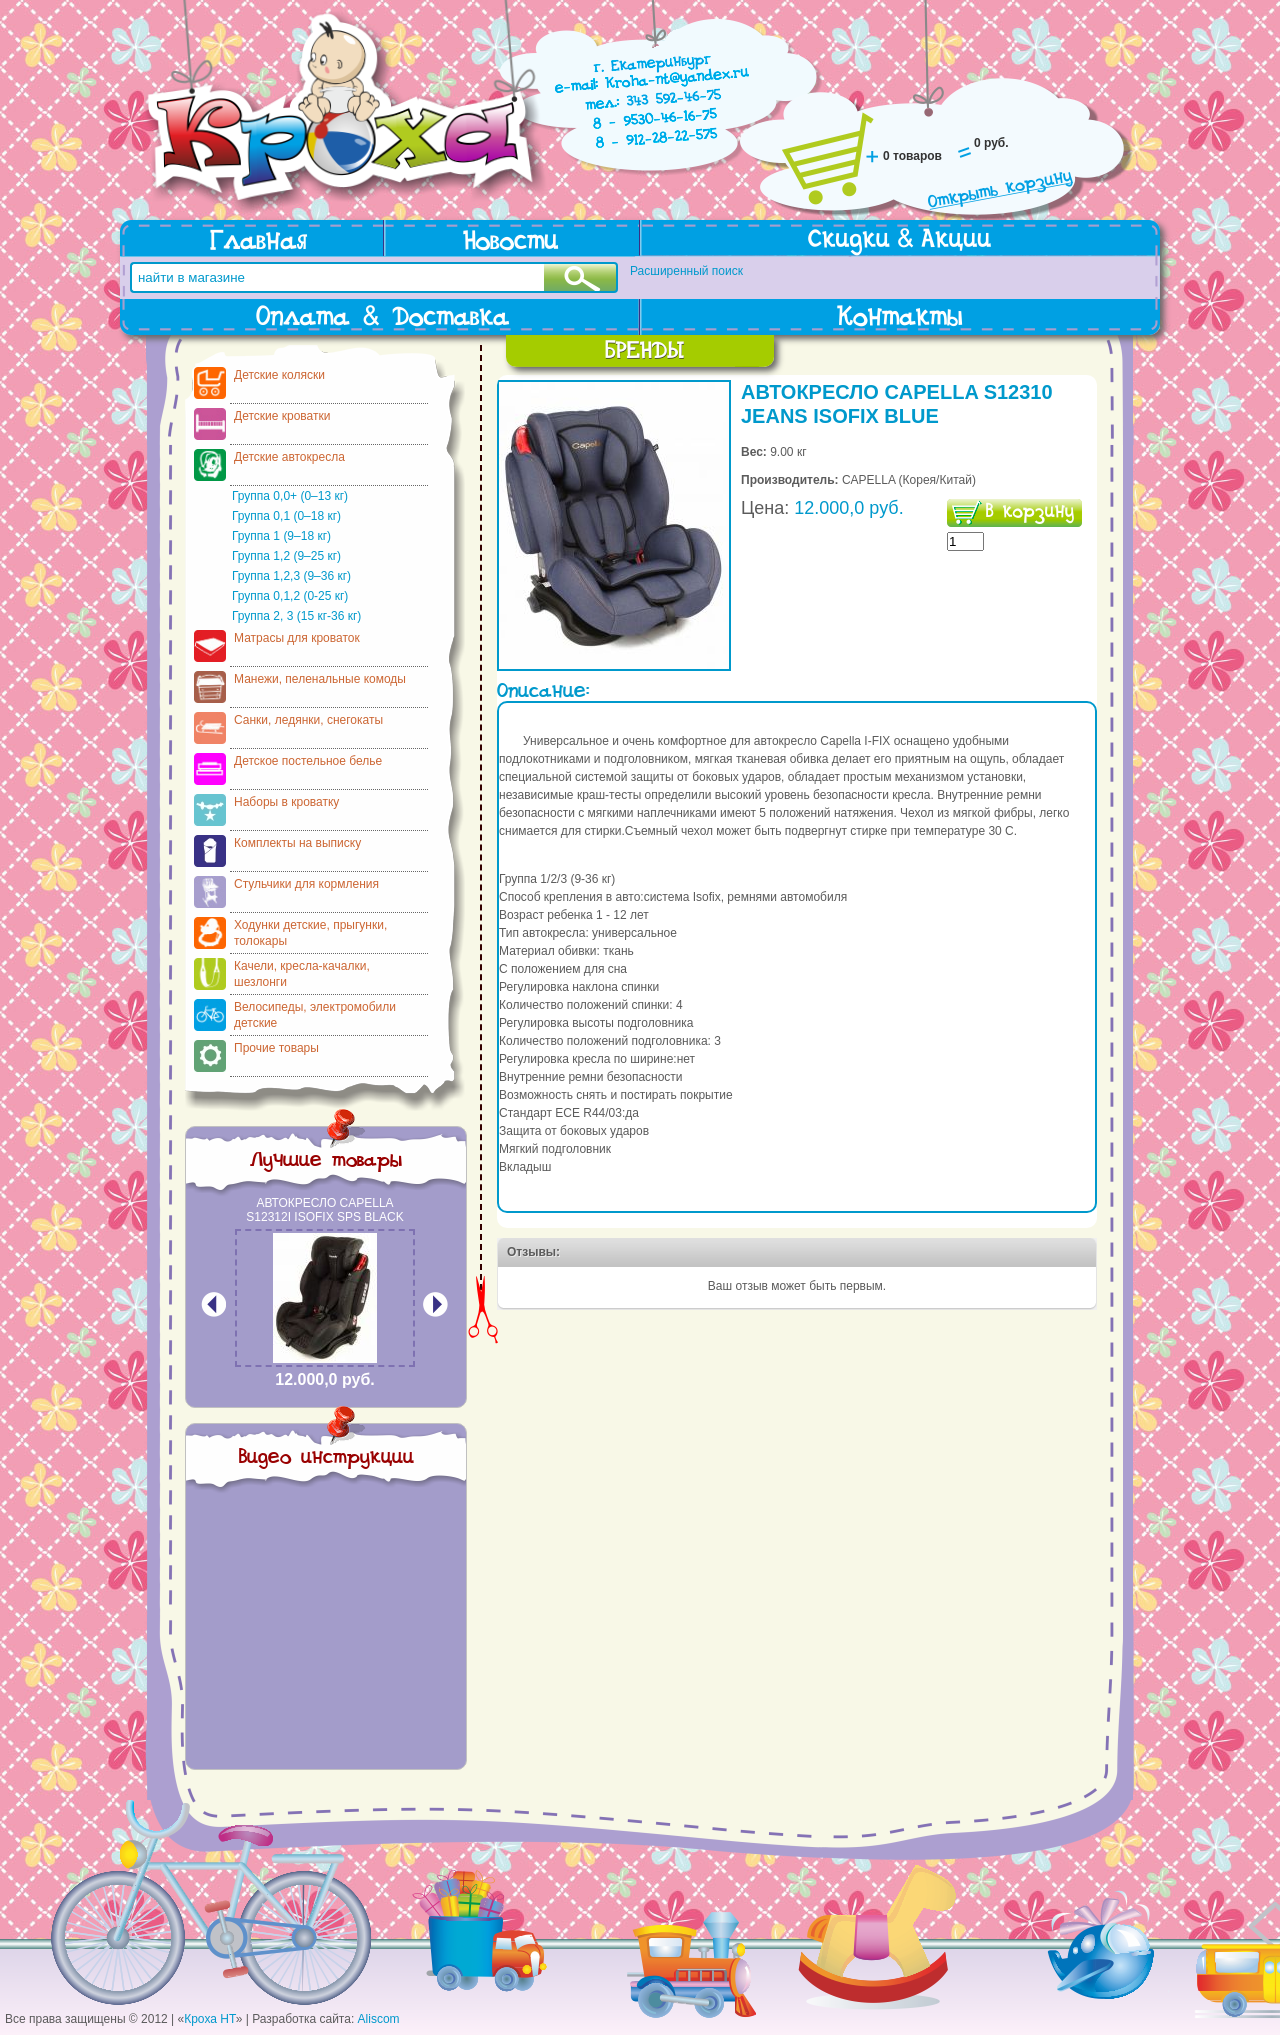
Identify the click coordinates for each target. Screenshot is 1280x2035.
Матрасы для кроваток (297, 638)
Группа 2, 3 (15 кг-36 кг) (296, 616)
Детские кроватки (282, 416)
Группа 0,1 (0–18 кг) (286, 516)
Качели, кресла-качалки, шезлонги (302, 974)
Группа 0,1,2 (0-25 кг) (290, 596)
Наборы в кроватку (286, 802)
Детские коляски (279, 375)
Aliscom (379, 2019)
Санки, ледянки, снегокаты (308, 720)
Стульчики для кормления (306, 884)
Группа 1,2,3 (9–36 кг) (291, 576)
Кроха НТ (210, 2019)
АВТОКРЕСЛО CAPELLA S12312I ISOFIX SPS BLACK (324, 1210)
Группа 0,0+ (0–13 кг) (290, 496)
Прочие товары (276, 1048)
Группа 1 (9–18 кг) (281, 536)
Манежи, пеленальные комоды (320, 679)
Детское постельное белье (308, 761)
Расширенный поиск (686, 271)
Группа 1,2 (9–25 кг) (286, 556)
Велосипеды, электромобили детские (315, 1015)
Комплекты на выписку (297, 843)
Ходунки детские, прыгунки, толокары (310, 933)
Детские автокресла (289, 457)
